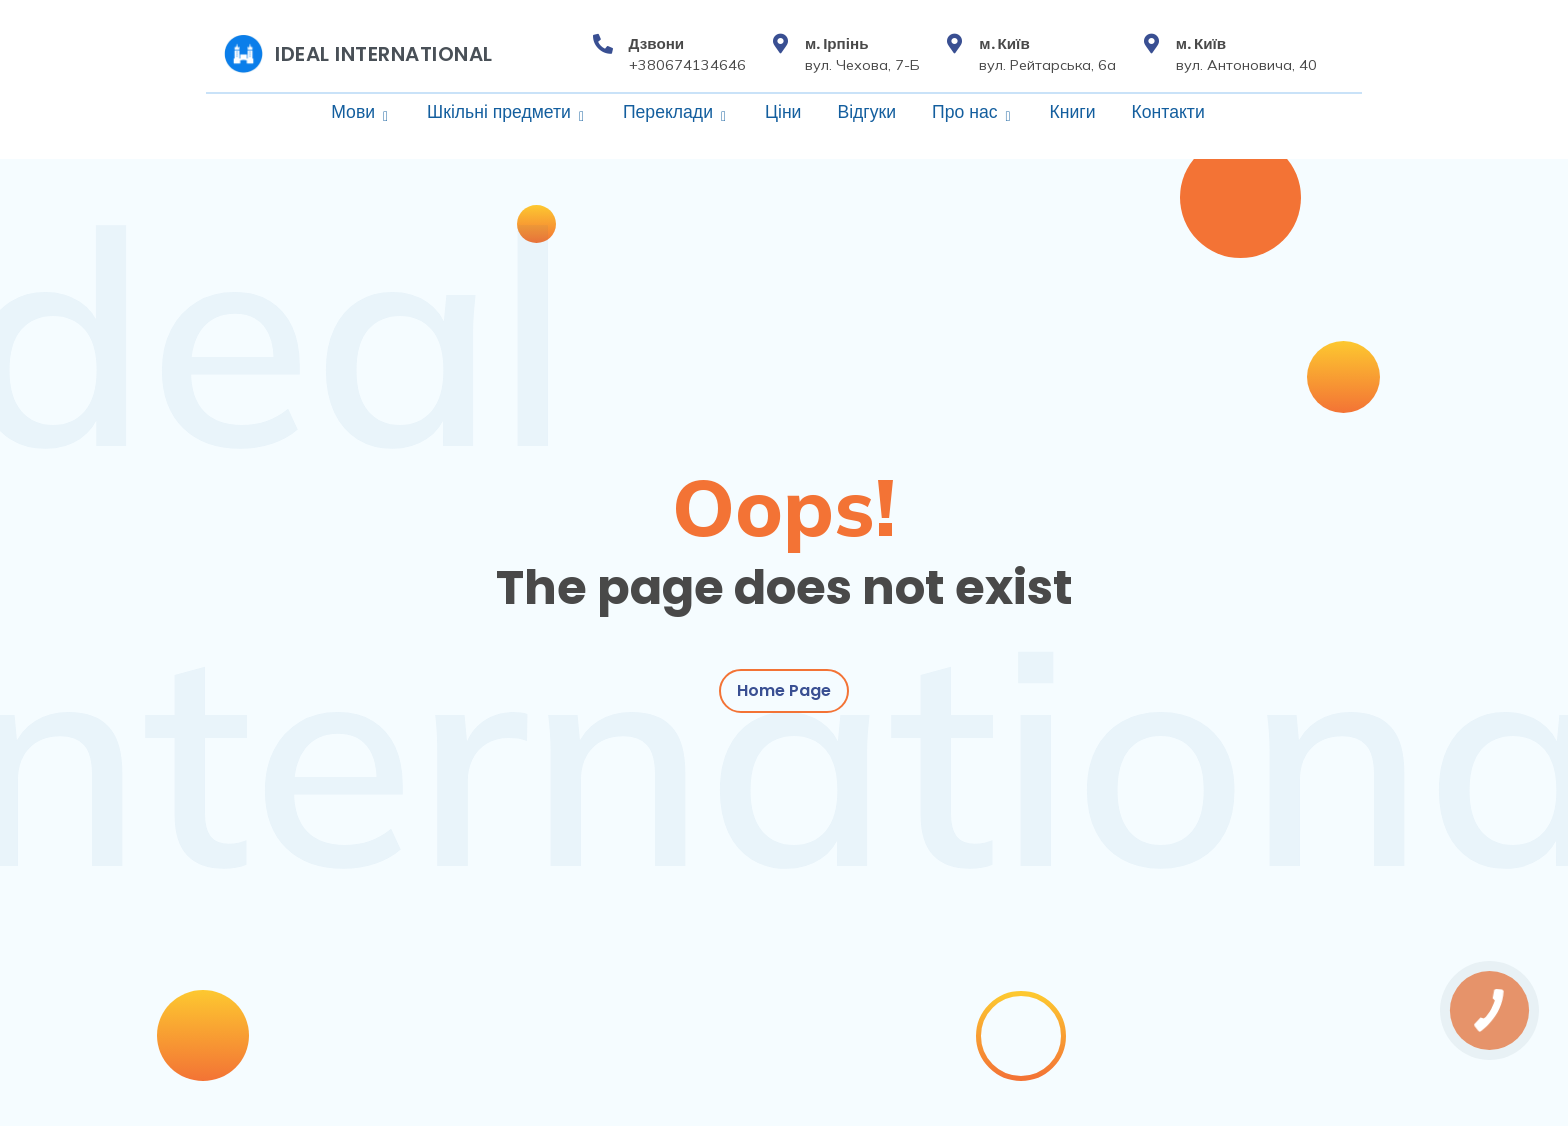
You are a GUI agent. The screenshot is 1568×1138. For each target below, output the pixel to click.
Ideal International (384, 54)
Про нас (964, 112)
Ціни (783, 112)
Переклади (668, 112)
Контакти (1168, 112)
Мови (353, 112)
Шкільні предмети (499, 112)
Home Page (784, 692)
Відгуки (866, 112)
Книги (1073, 112)
